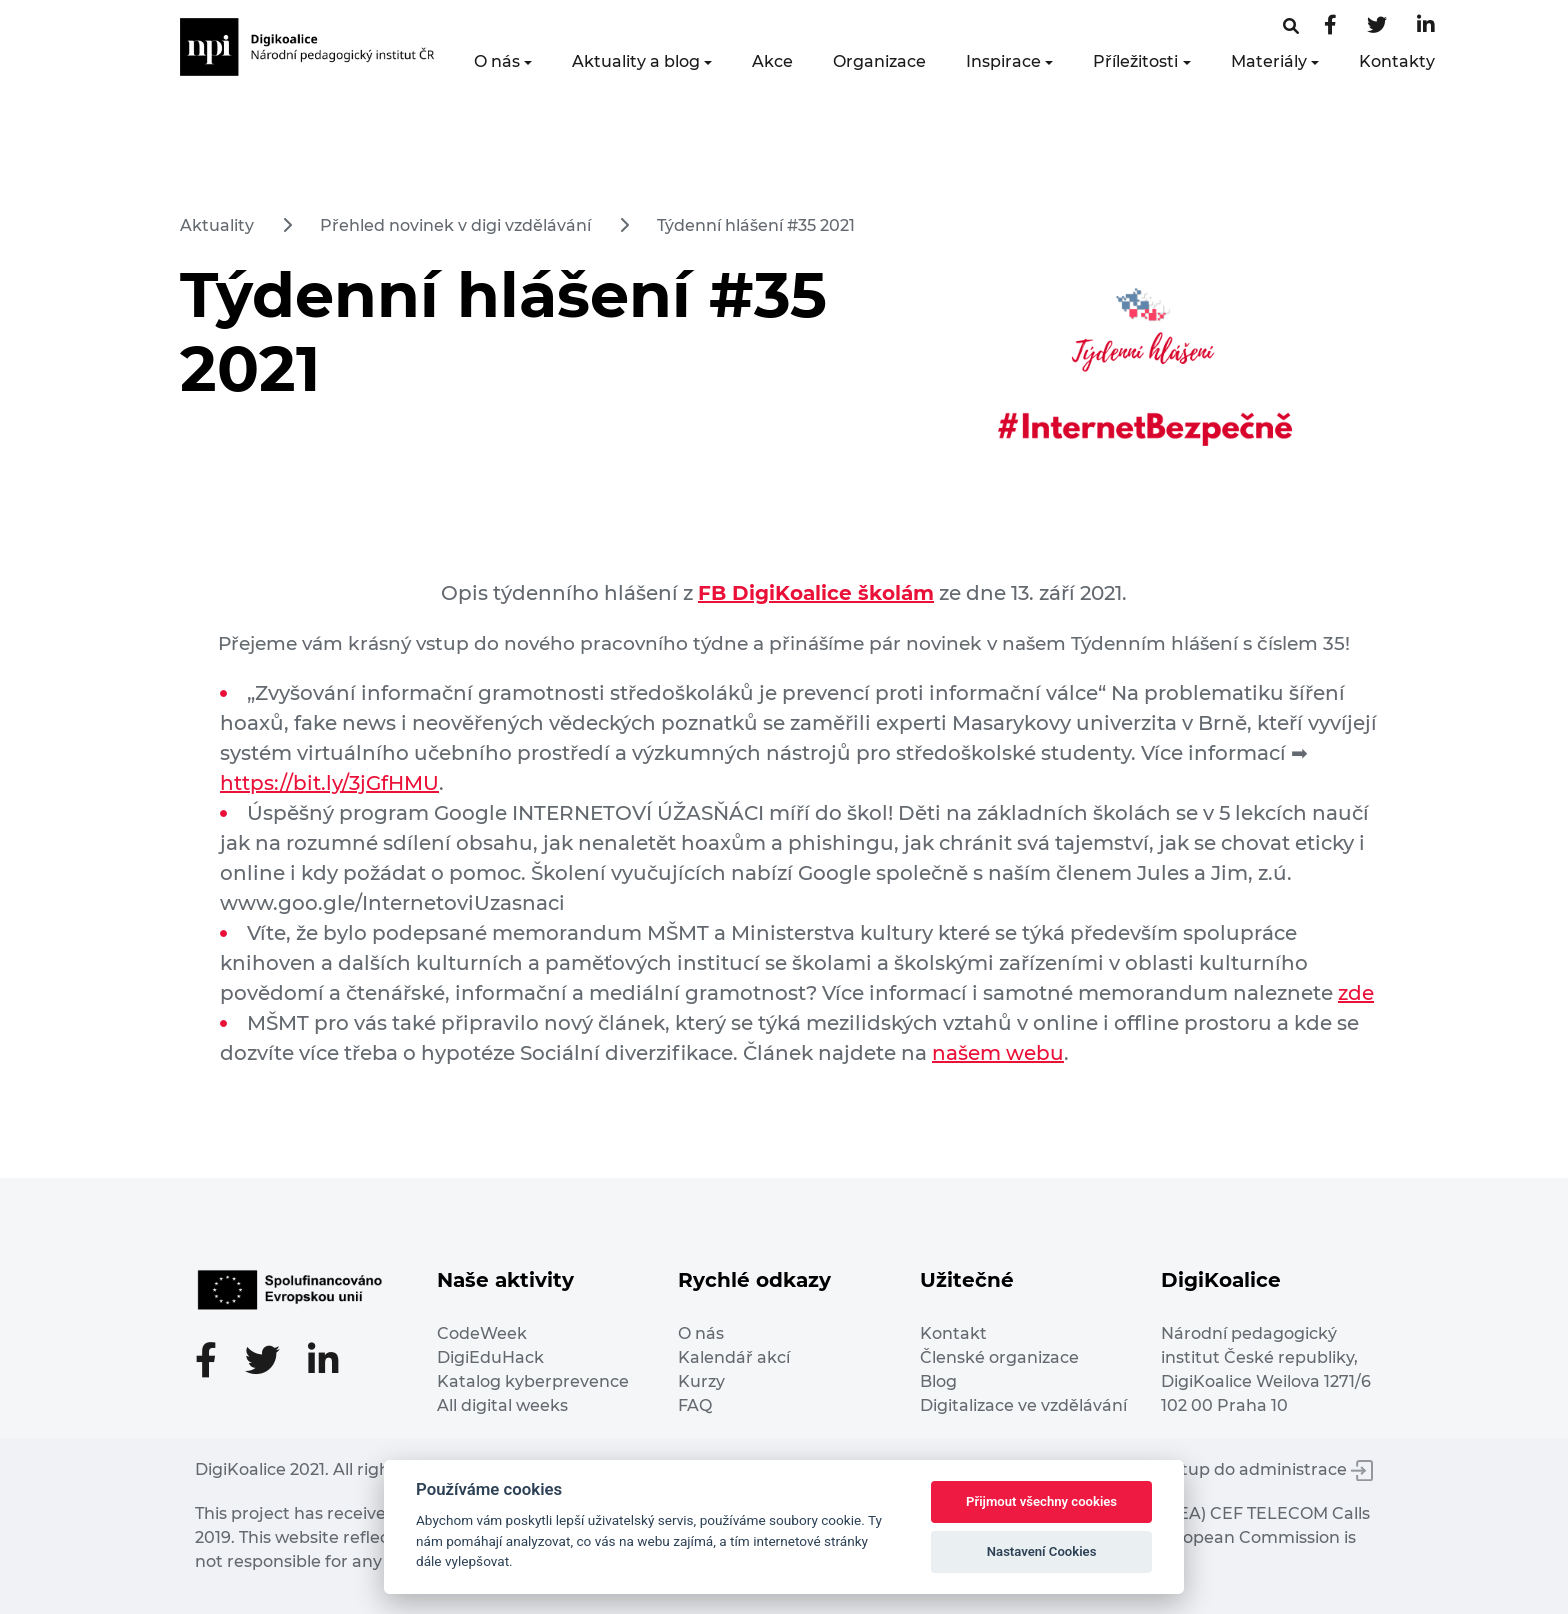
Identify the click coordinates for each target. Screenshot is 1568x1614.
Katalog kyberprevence (533, 1381)
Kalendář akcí (734, 1357)
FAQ (695, 1405)
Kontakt (953, 1333)
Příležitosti (1135, 61)
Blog (938, 1381)
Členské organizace (999, 1357)
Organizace (879, 61)
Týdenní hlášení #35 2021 (756, 225)
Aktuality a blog (636, 61)
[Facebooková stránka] (1291, 26)
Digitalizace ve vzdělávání (1023, 1405)
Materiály (1269, 61)
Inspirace (1003, 61)
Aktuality (217, 225)
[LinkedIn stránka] (1426, 26)
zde (1356, 993)
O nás (497, 61)
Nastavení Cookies (1042, 1551)
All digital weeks (502, 1405)
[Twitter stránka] (1377, 26)
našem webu (998, 1053)
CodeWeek (482, 1333)
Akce (772, 61)
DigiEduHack (490, 1357)
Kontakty (1397, 61)
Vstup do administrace (1268, 1469)
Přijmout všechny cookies (1041, 1501)
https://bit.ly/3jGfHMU (329, 783)
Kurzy (701, 1381)
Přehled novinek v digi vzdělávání (455, 225)
